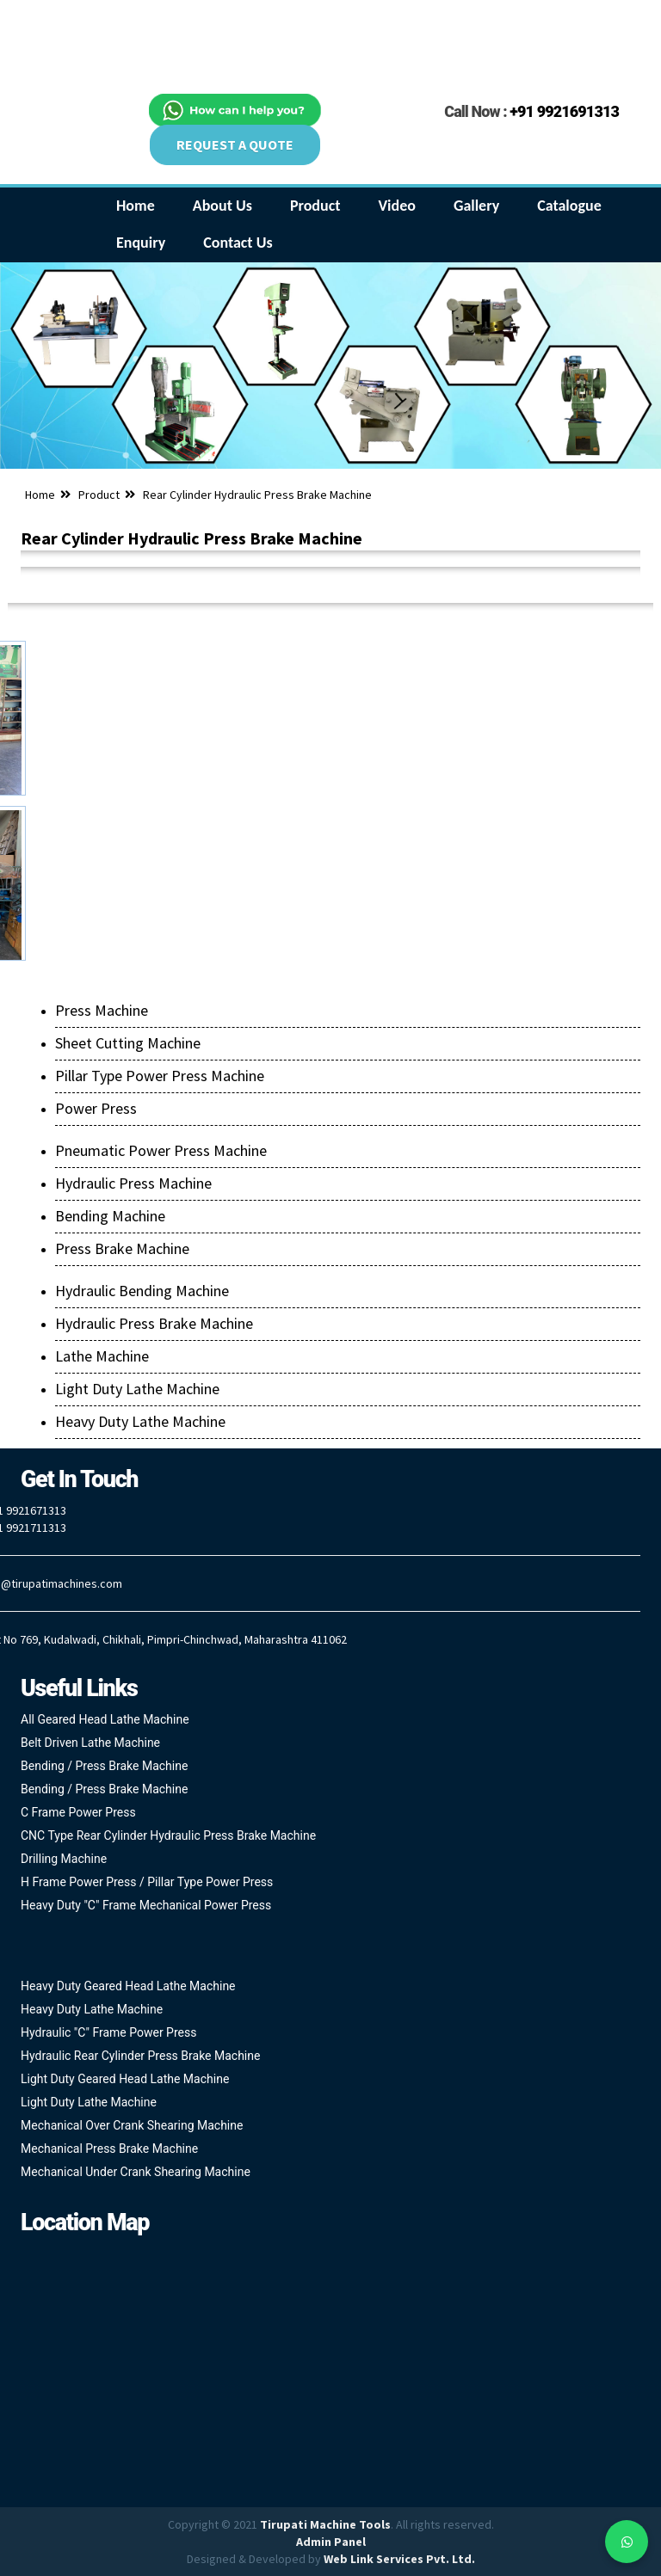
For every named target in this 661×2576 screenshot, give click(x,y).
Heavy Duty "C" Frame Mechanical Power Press (146, 1905)
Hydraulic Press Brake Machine (154, 1323)
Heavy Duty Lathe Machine (140, 1421)
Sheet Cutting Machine (128, 1043)
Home (40, 494)
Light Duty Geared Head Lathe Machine (125, 2079)
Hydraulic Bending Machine (142, 1290)
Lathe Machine (102, 1356)
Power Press (96, 1108)
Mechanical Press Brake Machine (109, 2148)
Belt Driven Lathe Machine (90, 1742)
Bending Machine (110, 1216)
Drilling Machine (64, 1859)
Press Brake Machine (122, 1248)
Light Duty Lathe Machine (137, 1389)
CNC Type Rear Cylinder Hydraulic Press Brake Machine (168, 1835)
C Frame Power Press (78, 1812)
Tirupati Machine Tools (325, 2524)
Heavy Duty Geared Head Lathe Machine (128, 1986)
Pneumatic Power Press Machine (161, 1150)
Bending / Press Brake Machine (104, 1766)
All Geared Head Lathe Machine (105, 1719)
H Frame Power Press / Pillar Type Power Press (147, 1882)
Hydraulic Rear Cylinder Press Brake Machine (140, 2056)
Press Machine (101, 1010)
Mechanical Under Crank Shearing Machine (135, 2172)
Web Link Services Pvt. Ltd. (399, 2559)
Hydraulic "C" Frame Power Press (108, 2032)
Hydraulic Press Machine (133, 1183)
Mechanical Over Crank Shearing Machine (132, 2125)
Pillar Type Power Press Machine (159, 1075)
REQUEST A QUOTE (234, 144)
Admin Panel (331, 2541)
